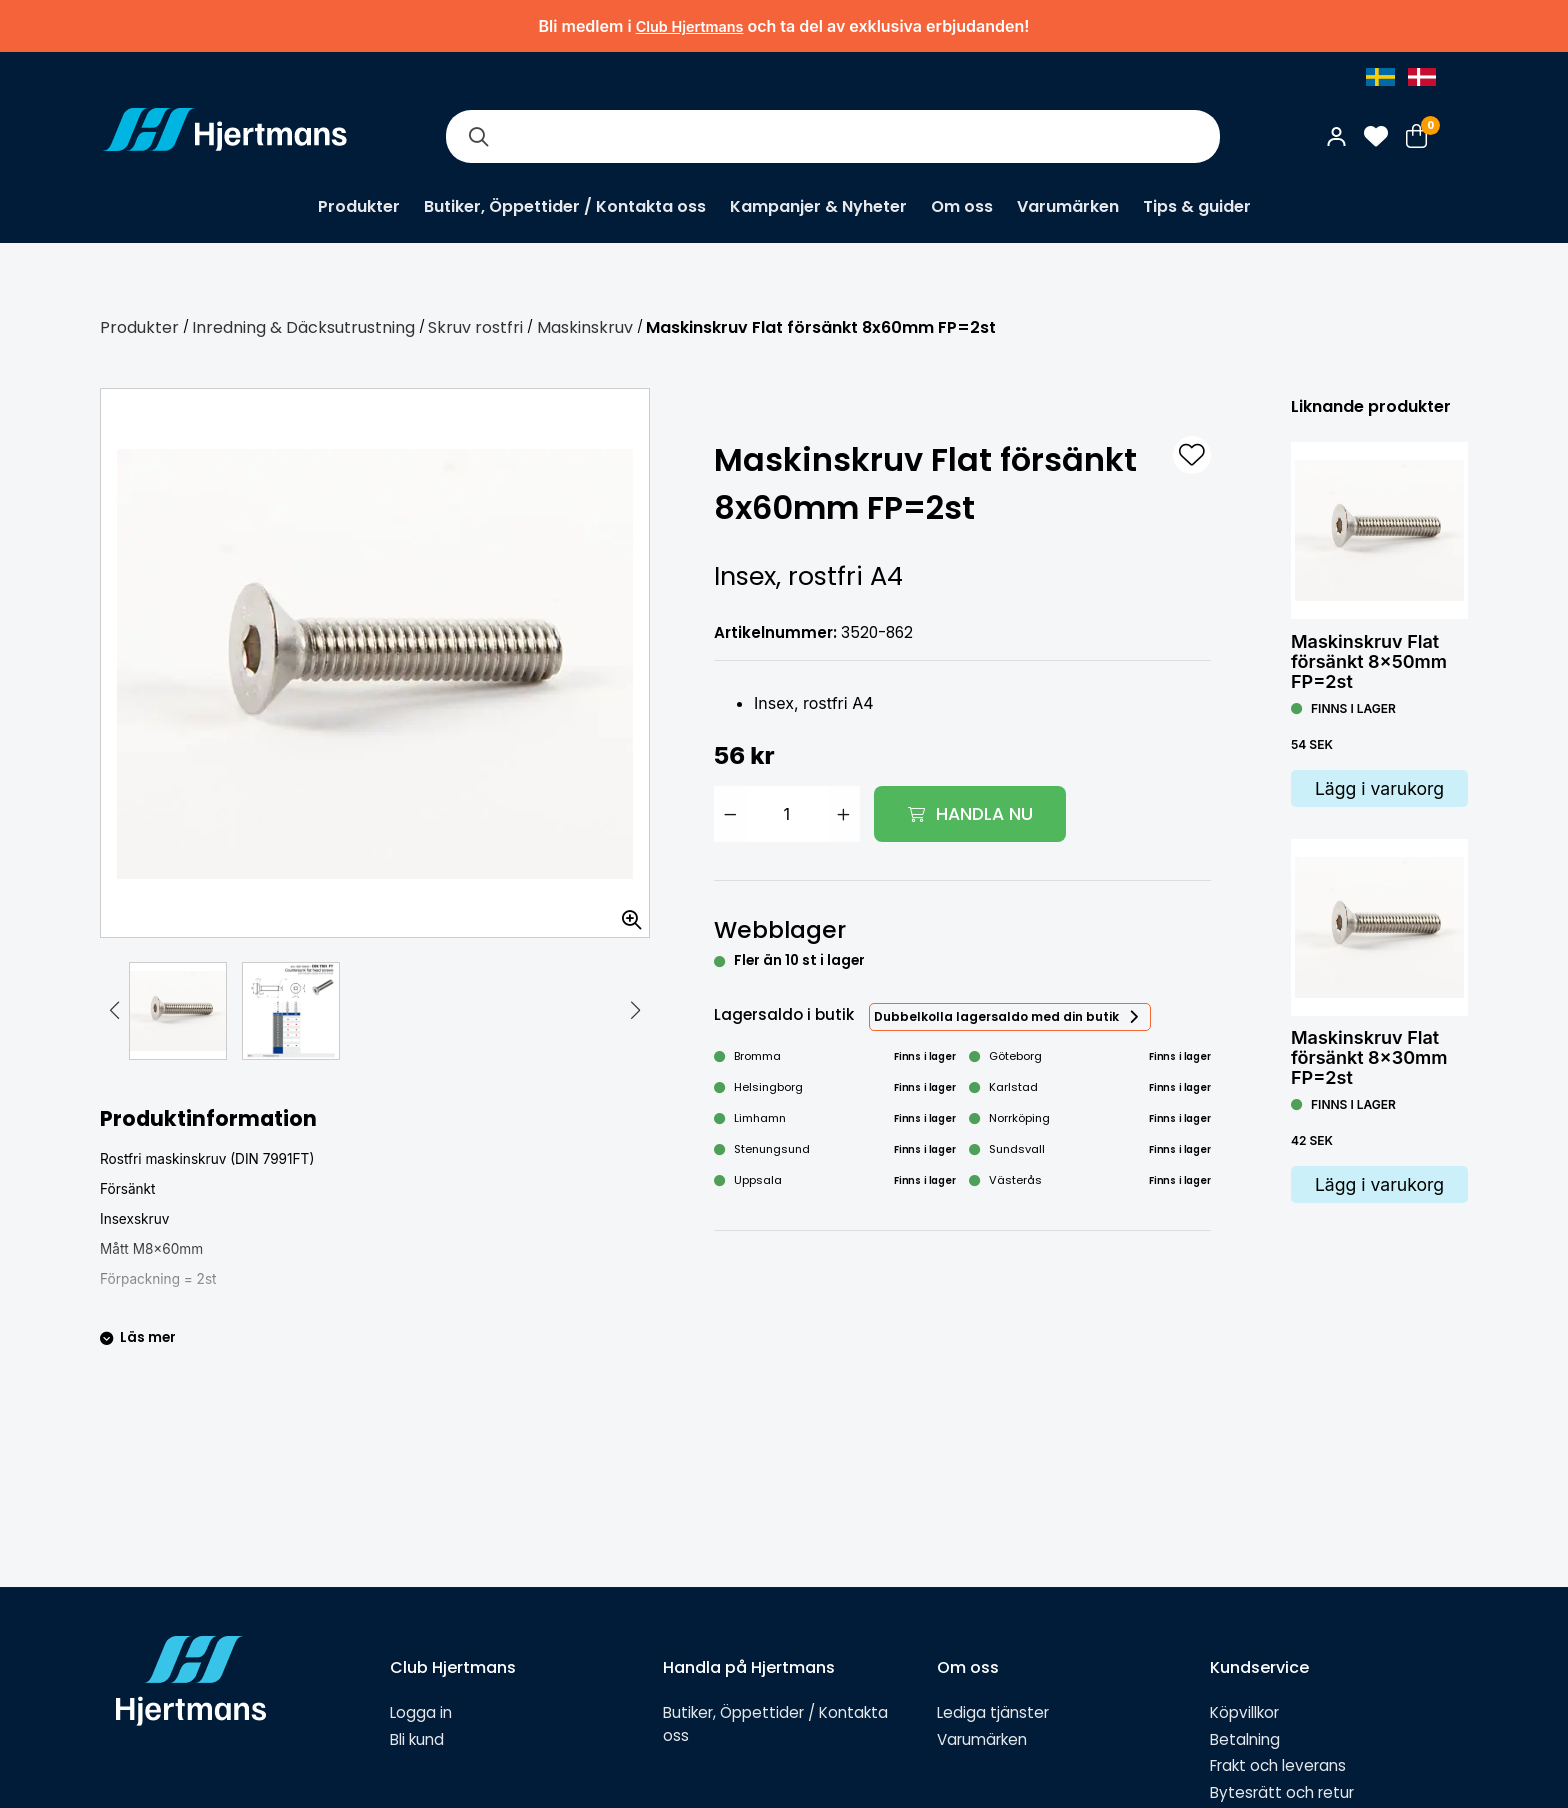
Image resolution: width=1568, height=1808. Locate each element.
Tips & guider (1197, 206)
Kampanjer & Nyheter (818, 206)
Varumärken (1068, 206)
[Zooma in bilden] (625, 913)
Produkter (359, 206)
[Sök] (478, 136)
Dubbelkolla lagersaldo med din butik (996, 1016)
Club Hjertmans (690, 26)
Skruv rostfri (475, 327)
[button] (114, 1011)
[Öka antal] (844, 814)
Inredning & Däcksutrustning (303, 327)
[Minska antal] (730, 814)
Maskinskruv (585, 327)
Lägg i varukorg (1379, 788)
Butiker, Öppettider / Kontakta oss (565, 206)
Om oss (962, 206)
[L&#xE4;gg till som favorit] (1192, 455)
